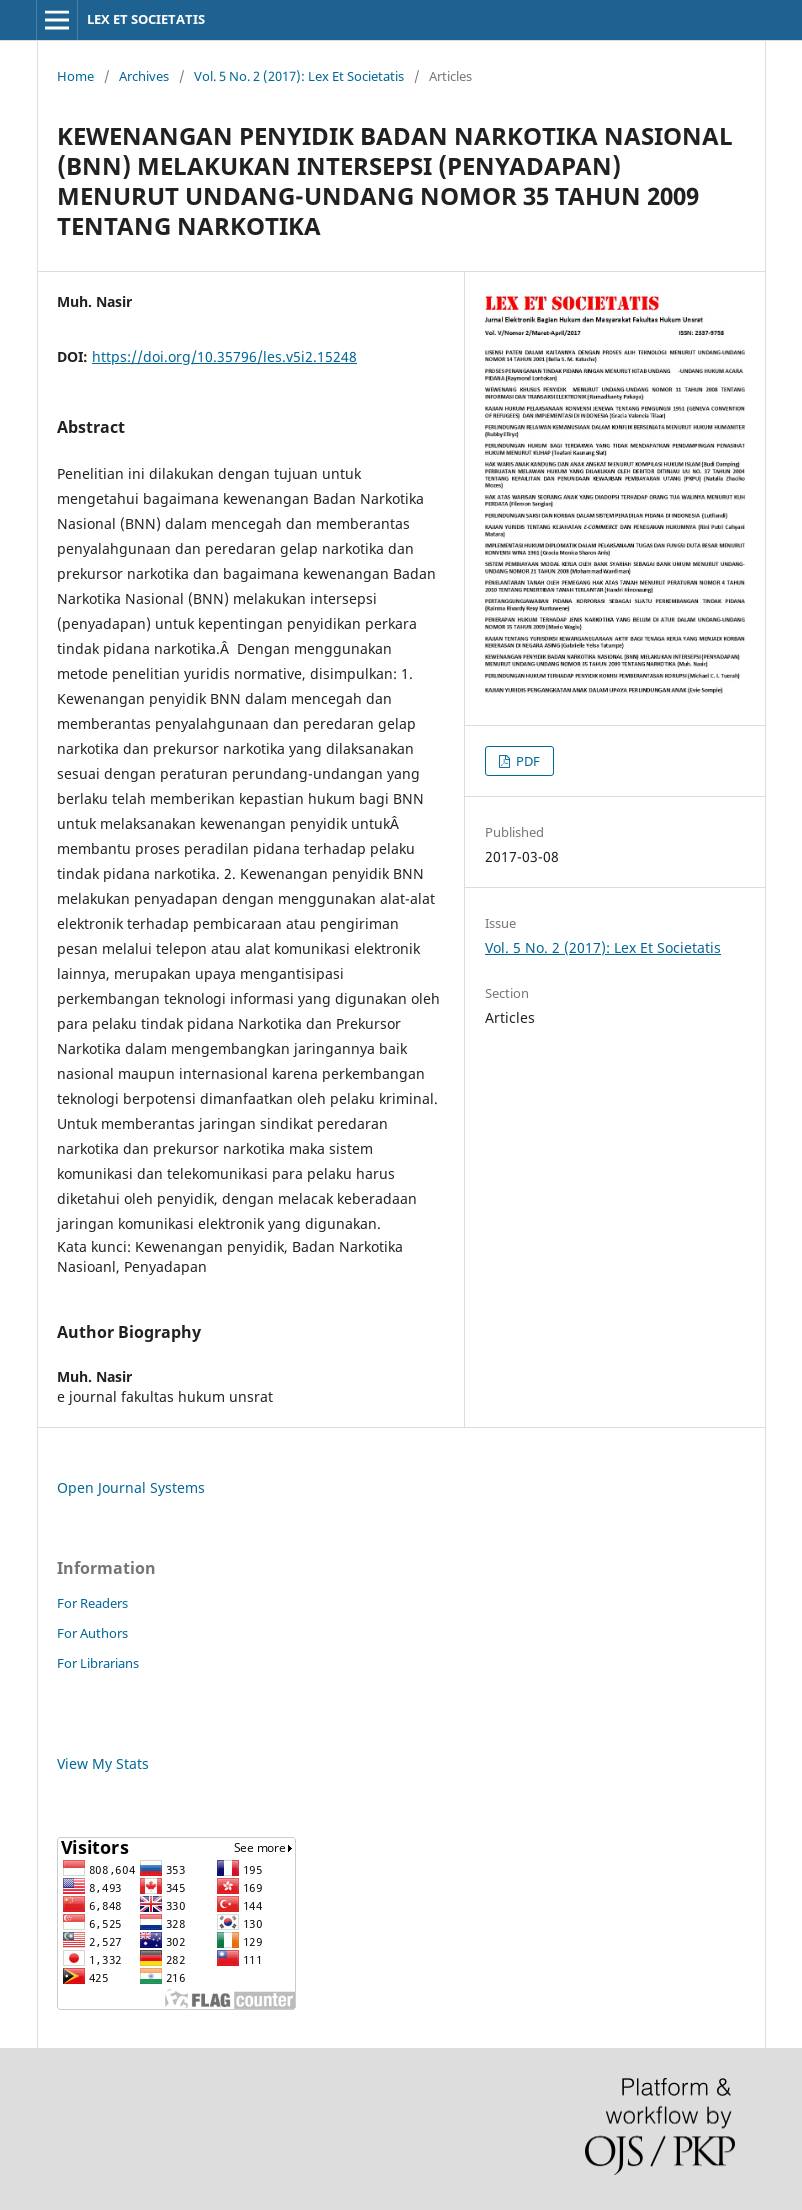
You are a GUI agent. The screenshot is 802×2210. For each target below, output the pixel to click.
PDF (526, 761)
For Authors (92, 1633)
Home (75, 76)
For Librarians (98, 1663)
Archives (144, 76)
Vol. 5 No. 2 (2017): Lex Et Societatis (299, 76)
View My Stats (103, 1763)
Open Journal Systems (131, 1487)
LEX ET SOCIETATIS (146, 19)
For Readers (92, 1603)
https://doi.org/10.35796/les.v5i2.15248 (224, 356)
